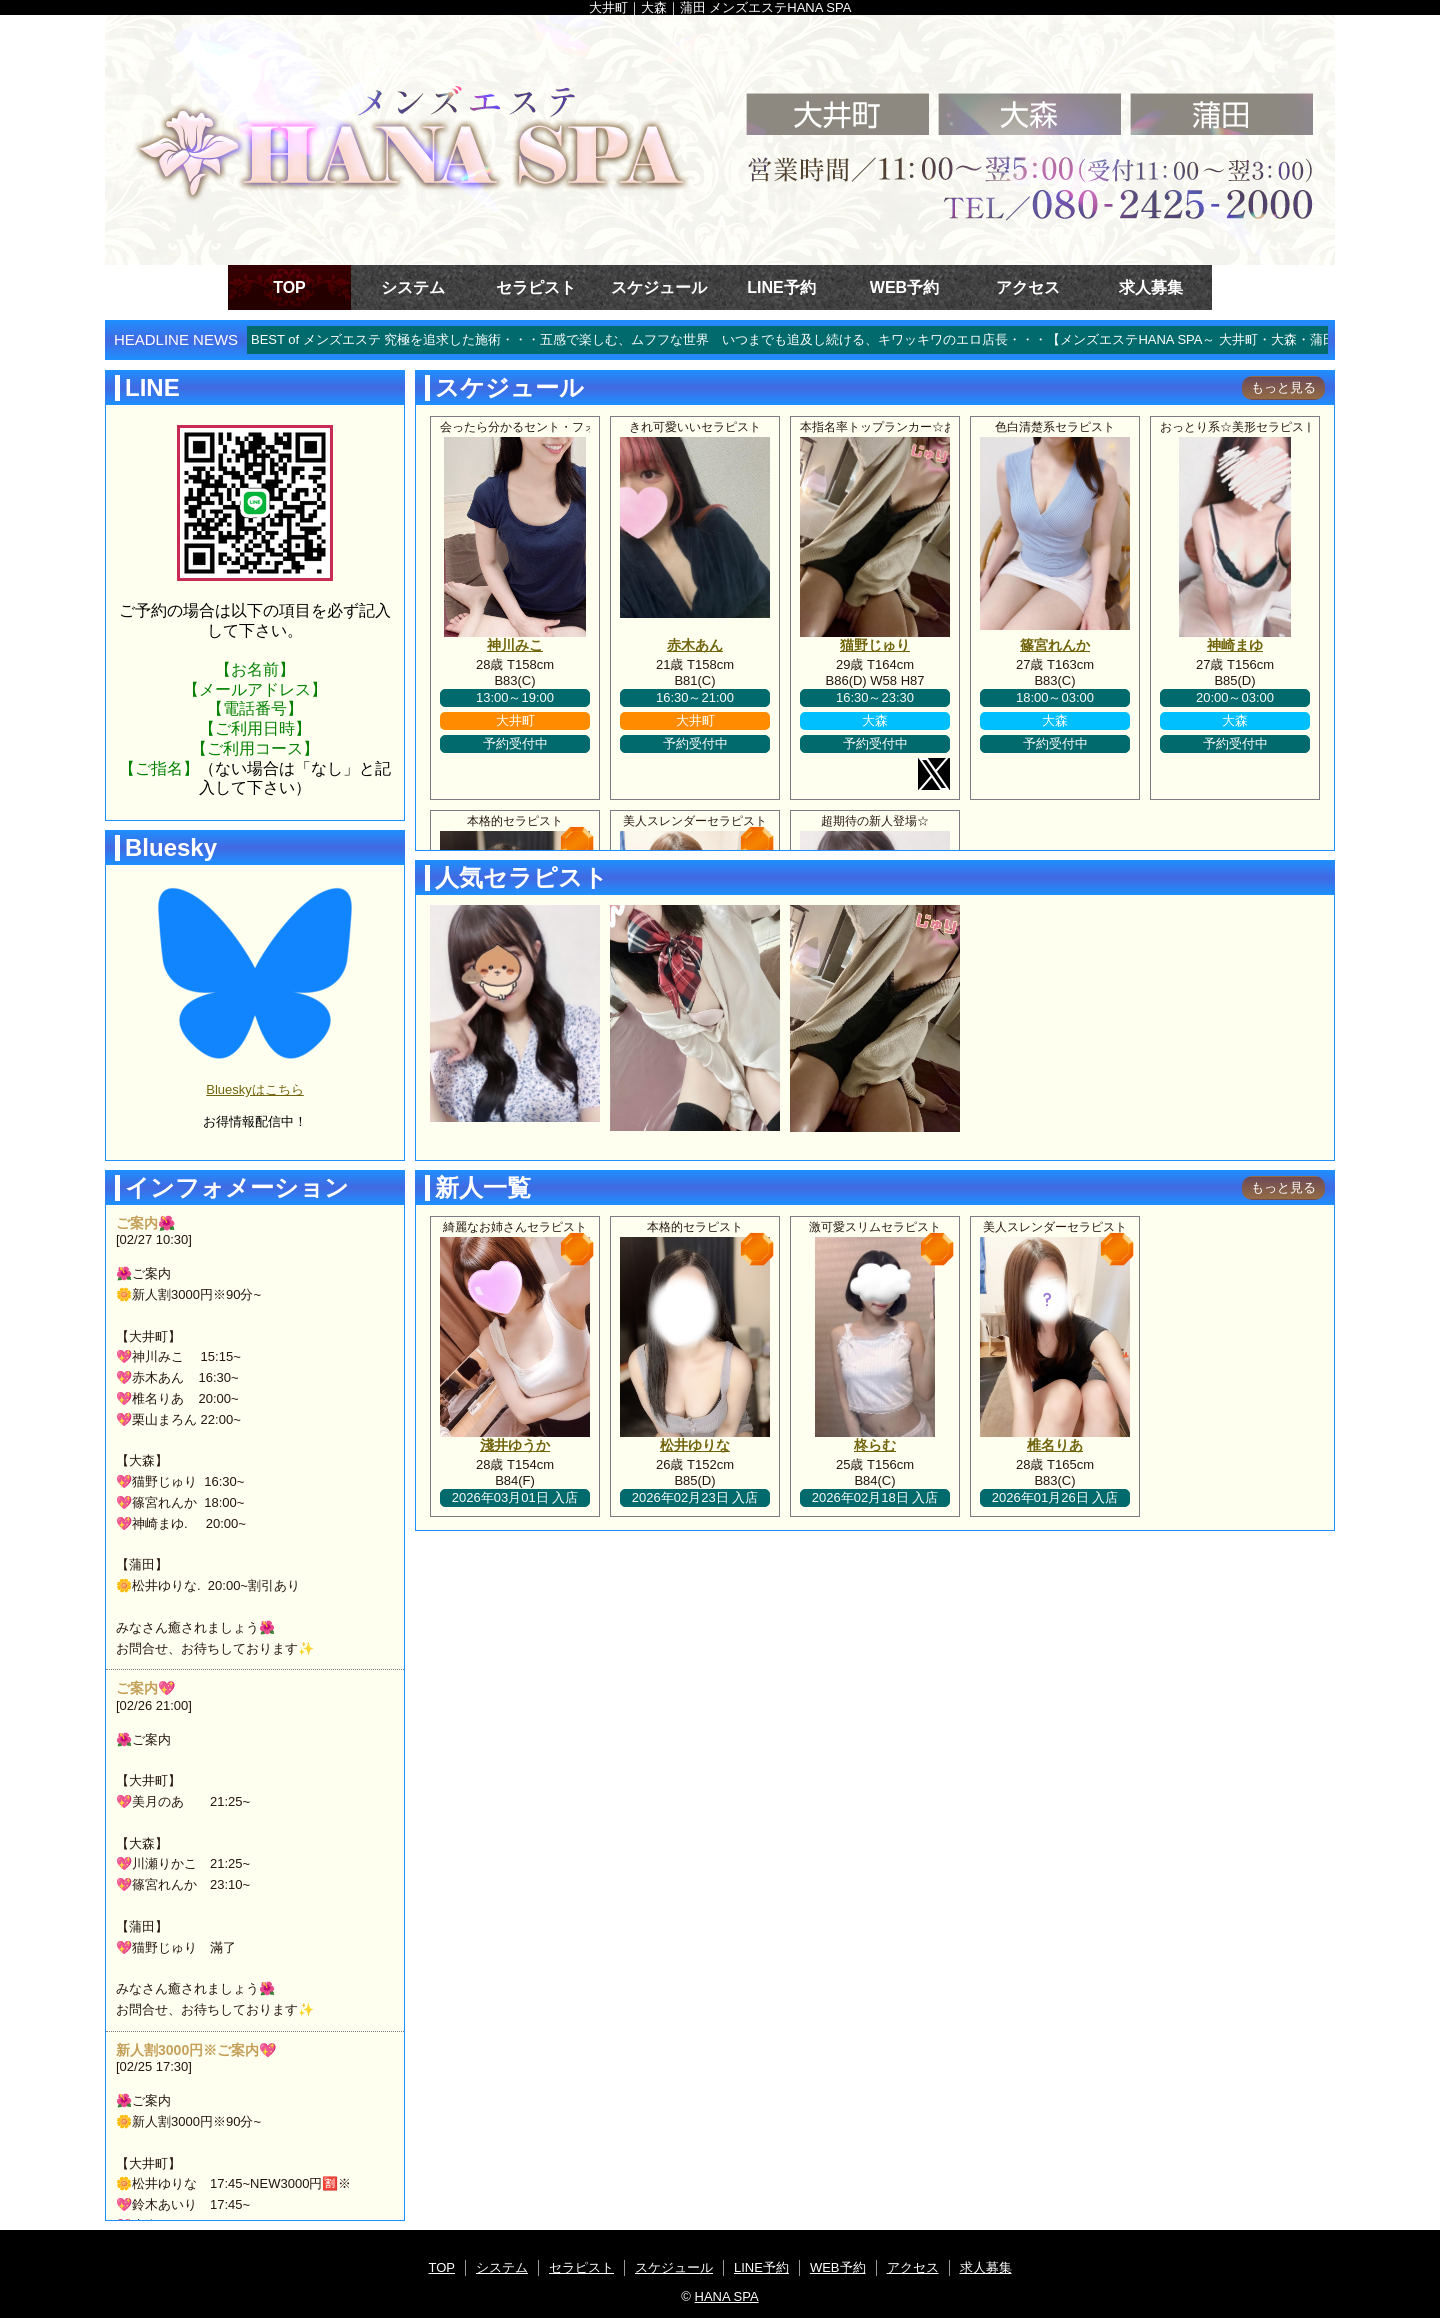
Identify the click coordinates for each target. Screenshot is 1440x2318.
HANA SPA (727, 2296)
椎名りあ (1055, 1445)
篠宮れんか (1055, 645)
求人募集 (1151, 287)
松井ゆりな (695, 1445)
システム (413, 287)
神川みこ (515, 645)
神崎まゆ (1235, 645)
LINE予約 (781, 287)
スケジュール (659, 287)
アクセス (1028, 287)
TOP (289, 287)
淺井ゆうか (515, 1445)
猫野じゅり (875, 645)
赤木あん (695, 645)
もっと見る (1283, 387)
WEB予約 (904, 287)
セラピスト (536, 287)
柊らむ (875, 1445)
